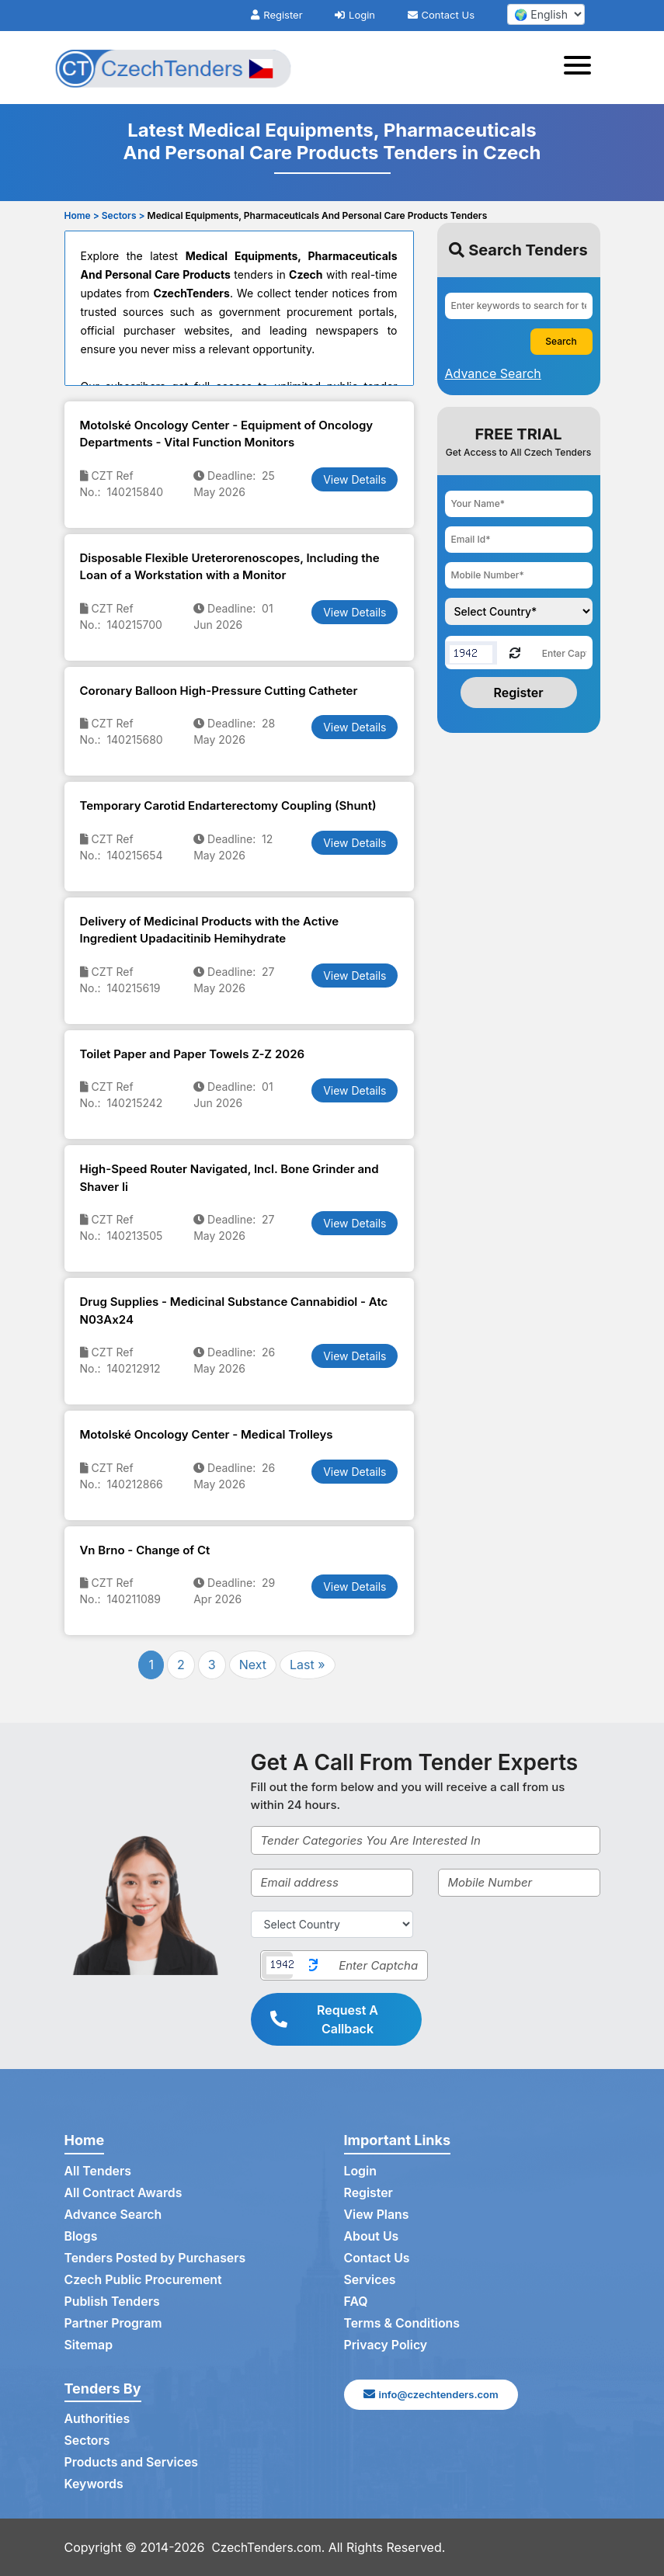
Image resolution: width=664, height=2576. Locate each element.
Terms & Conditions (402, 2323)
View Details (354, 479)
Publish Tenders (112, 2302)
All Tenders (98, 2171)
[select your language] (546, 14)
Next (252, 1664)
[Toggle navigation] (582, 67)
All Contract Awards (123, 2193)
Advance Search (113, 2215)
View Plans (377, 2215)
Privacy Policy (386, 2345)
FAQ (356, 2302)
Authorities (97, 2419)
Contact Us (441, 15)
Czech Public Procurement (144, 2280)
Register (276, 15)
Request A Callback (324, 2019)
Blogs (81, 2236)
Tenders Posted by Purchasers (156, 2258)
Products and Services (132, 2462)
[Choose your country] (519, 611)
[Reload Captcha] (515, 651)
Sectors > (123, 215)
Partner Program (113, 2323)
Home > (81, 215)
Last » (307, 1664)
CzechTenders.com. (270, 2547)
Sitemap (88, 2345)
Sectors (87, 2441)
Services (370, 2280)
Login (355, 15)
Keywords (94, 2484)
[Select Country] (332, 1924)
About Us (371, 2236)
